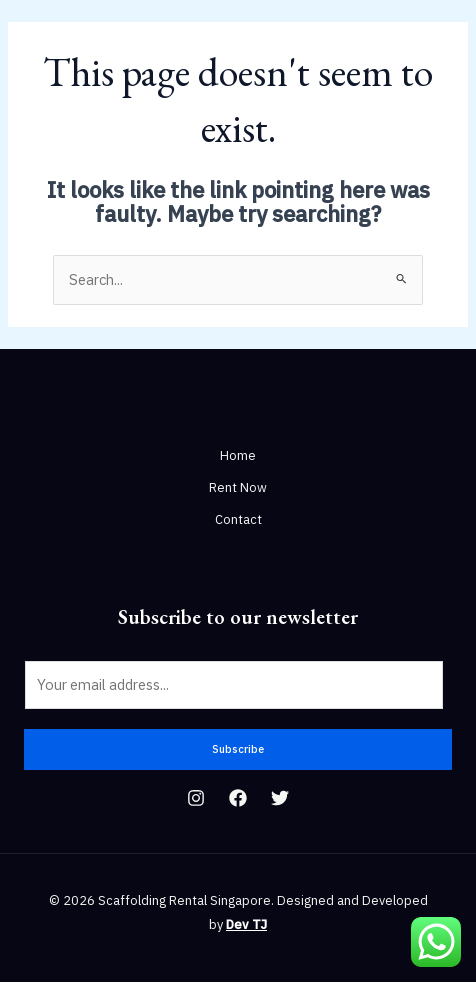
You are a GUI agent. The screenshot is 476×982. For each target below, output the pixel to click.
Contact (238, 519)
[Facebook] (238, 798)
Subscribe (238, 749)
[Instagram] (196, 798)
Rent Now (238, 487)
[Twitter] (280, 798)
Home (238, 455)
